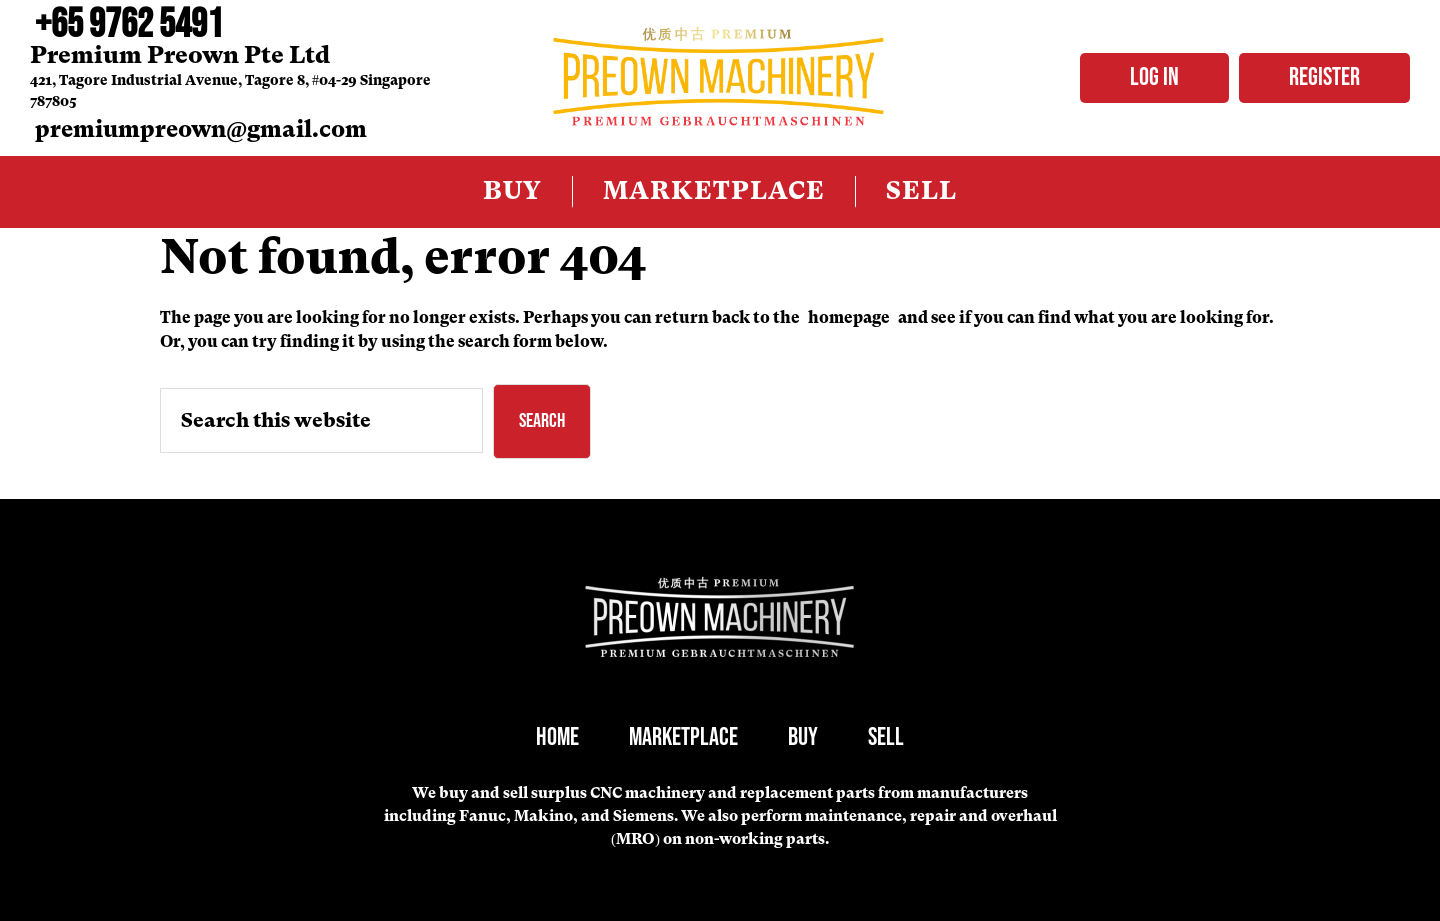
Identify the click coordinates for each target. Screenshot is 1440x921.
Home (557, 737)
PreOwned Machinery (719, 78)
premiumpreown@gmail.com (201, 129)
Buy (803, 737)
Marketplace (683, 737)
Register (1324, 77)
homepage (849, 317)
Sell (886, 737)
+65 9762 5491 (129, 25)
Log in (1154, 77)
